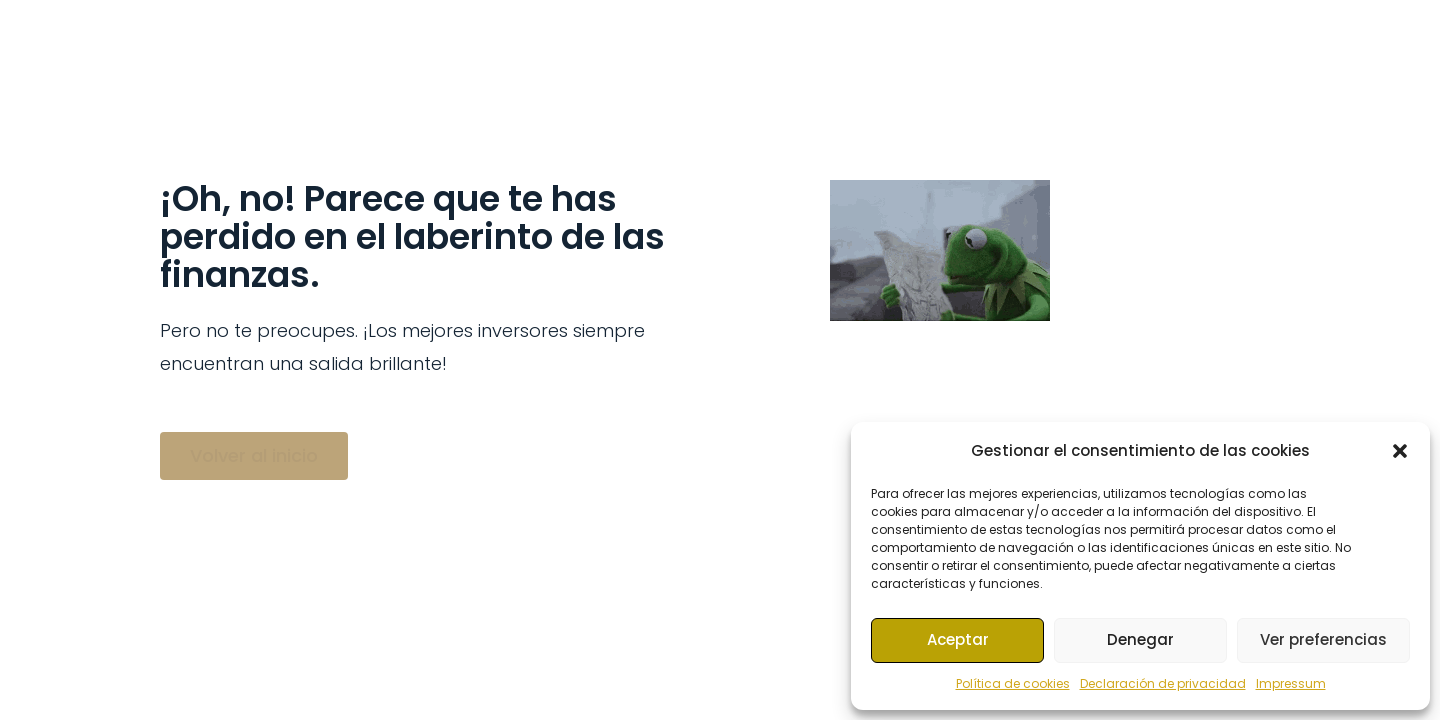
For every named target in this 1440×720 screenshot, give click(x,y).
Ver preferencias (1323, 639)
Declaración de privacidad (1163, 683)
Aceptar (958, 639)
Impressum (1291, 683)
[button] (1400, 451)
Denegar (1140, 639)
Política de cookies (1013, 683)
